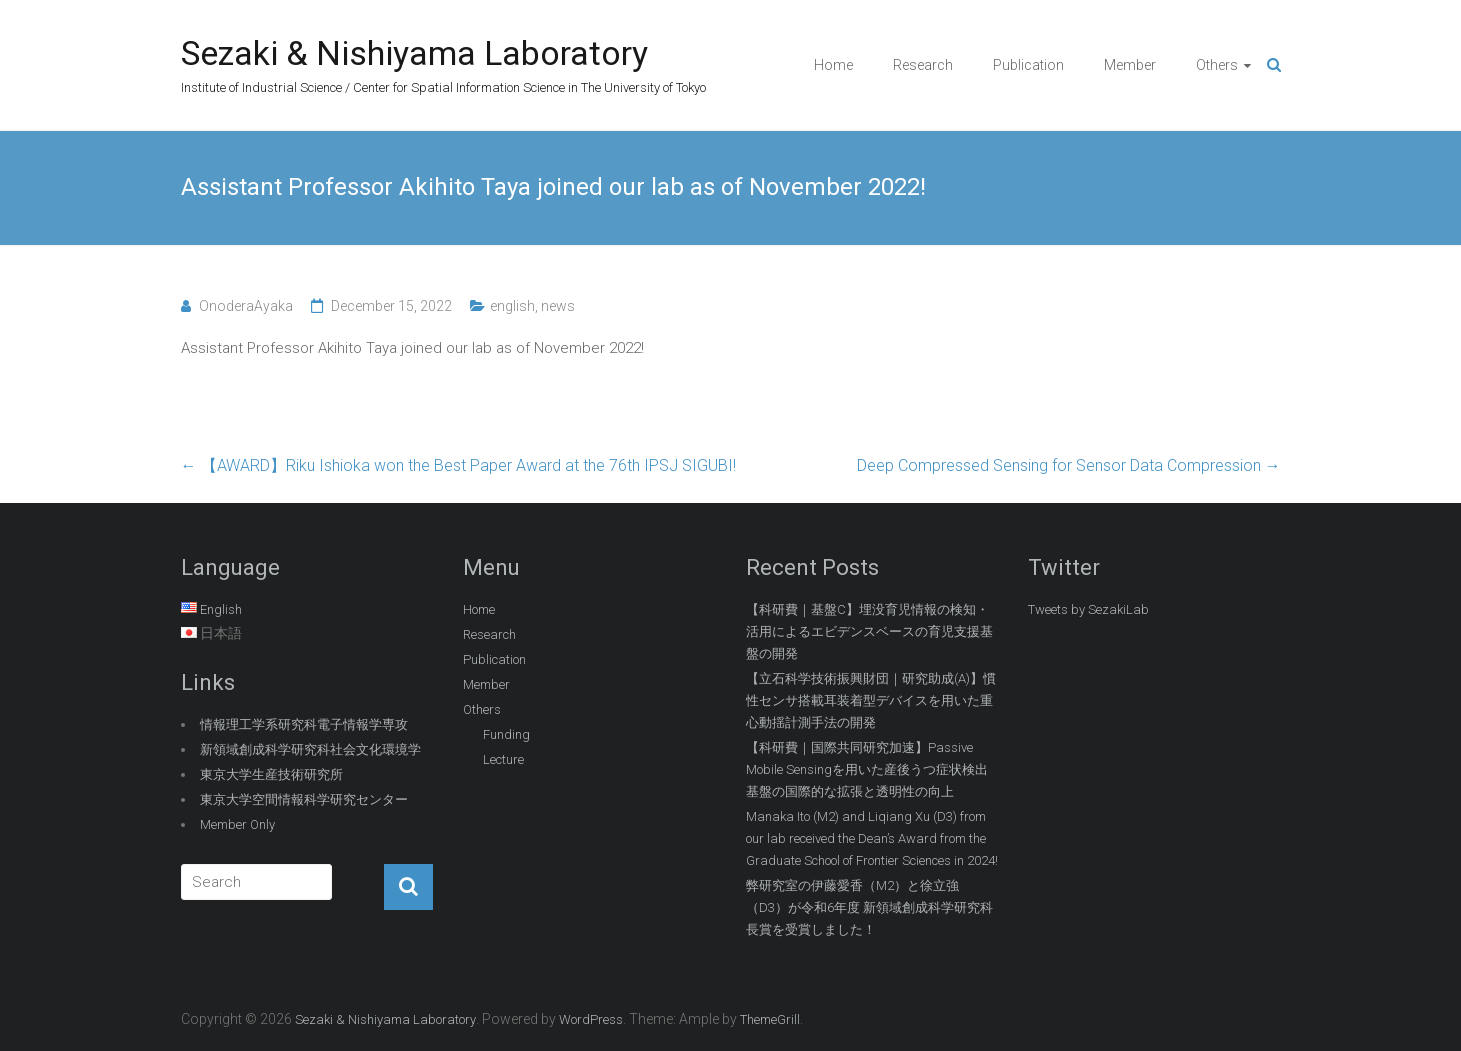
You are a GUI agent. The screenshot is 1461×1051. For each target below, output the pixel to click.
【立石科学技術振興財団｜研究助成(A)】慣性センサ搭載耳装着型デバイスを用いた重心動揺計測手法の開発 (871, 700)
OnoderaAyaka (246, 306)
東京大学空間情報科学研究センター (304, 799)
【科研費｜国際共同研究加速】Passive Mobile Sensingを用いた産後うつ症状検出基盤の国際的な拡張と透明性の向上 (867, 769)
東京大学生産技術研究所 (271, 774)
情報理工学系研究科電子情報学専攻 (304, 724)
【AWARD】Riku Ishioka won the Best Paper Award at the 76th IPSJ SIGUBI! (458, 465)
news (558, 306)
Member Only (237, 824)
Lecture (503, 759)
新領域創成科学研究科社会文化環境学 (310, 749)
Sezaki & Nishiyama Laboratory (414, 53)
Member (1130, 65)
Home (833, 65)
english (512, 306)
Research (923, 65)
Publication (1028, 65)
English (221, 609)
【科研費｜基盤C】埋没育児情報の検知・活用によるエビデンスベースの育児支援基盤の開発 (869, 631)
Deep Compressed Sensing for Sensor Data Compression (1069, 465)
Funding (506, 734)
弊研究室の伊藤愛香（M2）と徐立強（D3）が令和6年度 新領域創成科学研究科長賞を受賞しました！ (869, 907)
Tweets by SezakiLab (1088, 609)
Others (1217, 65)
